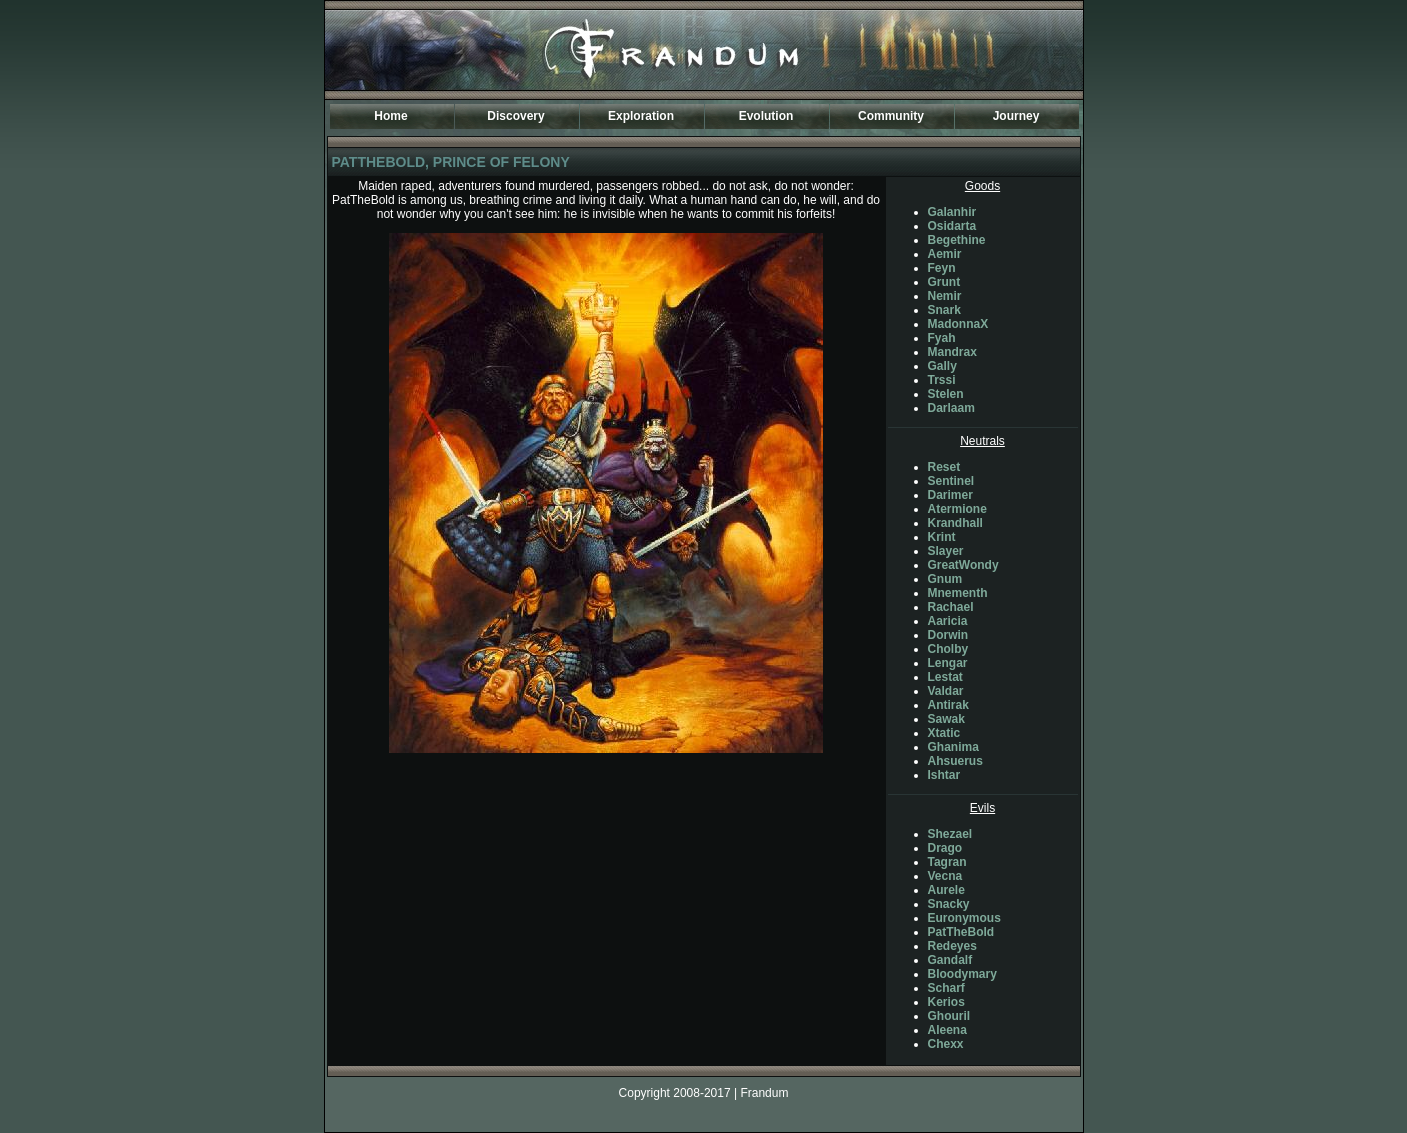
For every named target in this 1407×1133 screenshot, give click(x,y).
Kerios (946, 1002)
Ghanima (953, 747)
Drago (945, 848)
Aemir (945, 254)
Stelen (946, 394)
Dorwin (948, 635)
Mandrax (952, 352)
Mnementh (958, 593)
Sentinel (951, 481)
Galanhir (952, 212)
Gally (942, 366)
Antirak (948, 705)
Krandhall (955, 523)
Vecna (945, 876)
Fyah (942, 338)
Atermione (957, 509)
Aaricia (948, 621)
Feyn (942, 268)
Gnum (945, 579)
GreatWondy (963, 565)
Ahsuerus (955, 761)
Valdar (946, 691)
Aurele (946, 890)
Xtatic (944, 733)
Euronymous (964, 918)
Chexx (946, 1044)
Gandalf (950, 960)
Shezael (950, 834)
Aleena (947, 1030)
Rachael (951, 607)
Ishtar (944, 775)
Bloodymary (962, 974)
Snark (944, 310)
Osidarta (952, 226)
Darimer (950, 495)
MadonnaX (958, 324)
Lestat (945, 677)
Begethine (957, 240)
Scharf (946, 988)
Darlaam (951, 408)
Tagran (947, 862)
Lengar (948, 663)
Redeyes (952, 946)
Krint (942, 537)
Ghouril (949, 1016)
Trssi (942, 380)
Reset (944, 467)
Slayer (946, 551)
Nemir (945, 296)
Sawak (946, 719)
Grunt (944, 282)
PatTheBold (961, 932)
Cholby (948, 649)
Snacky (949, 904)
